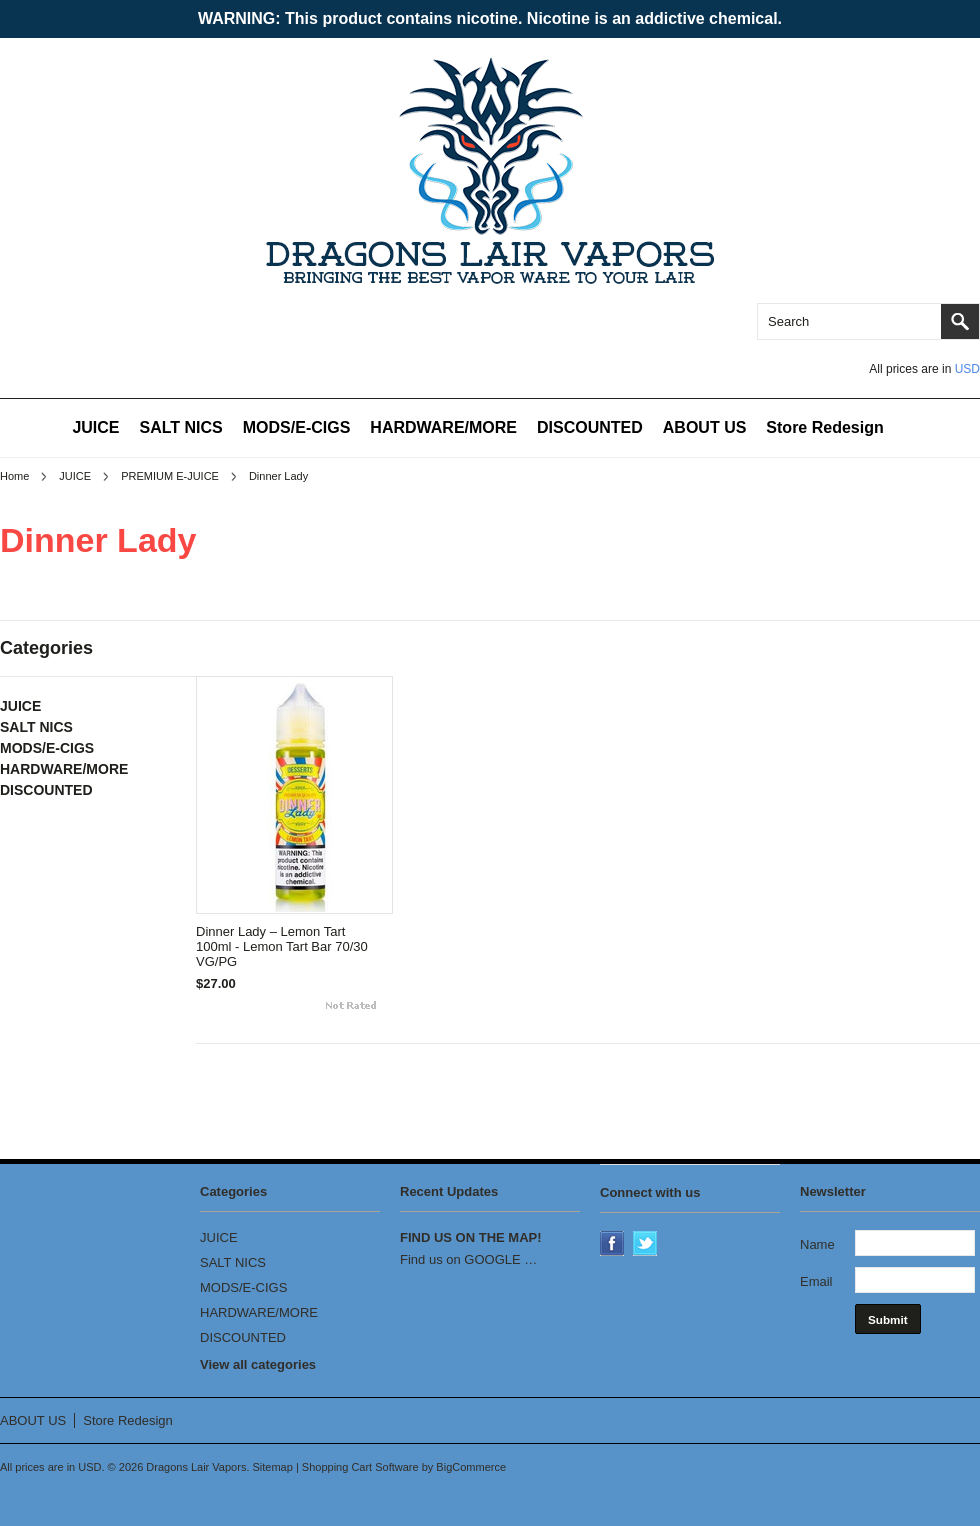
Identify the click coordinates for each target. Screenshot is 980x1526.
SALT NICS (181, 427)
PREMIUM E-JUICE (170, 476)
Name (817, 1244)
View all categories (258, 1364)
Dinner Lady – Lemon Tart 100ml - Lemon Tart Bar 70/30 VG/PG (282, 946)
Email (816, 1281)
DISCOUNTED (590, 427)
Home (14, 476)
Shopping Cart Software (360, 1467)
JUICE (95, 427)
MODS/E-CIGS (297, 427)
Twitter (647, 1245)
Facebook (614, 1245)
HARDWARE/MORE (443, 427)
